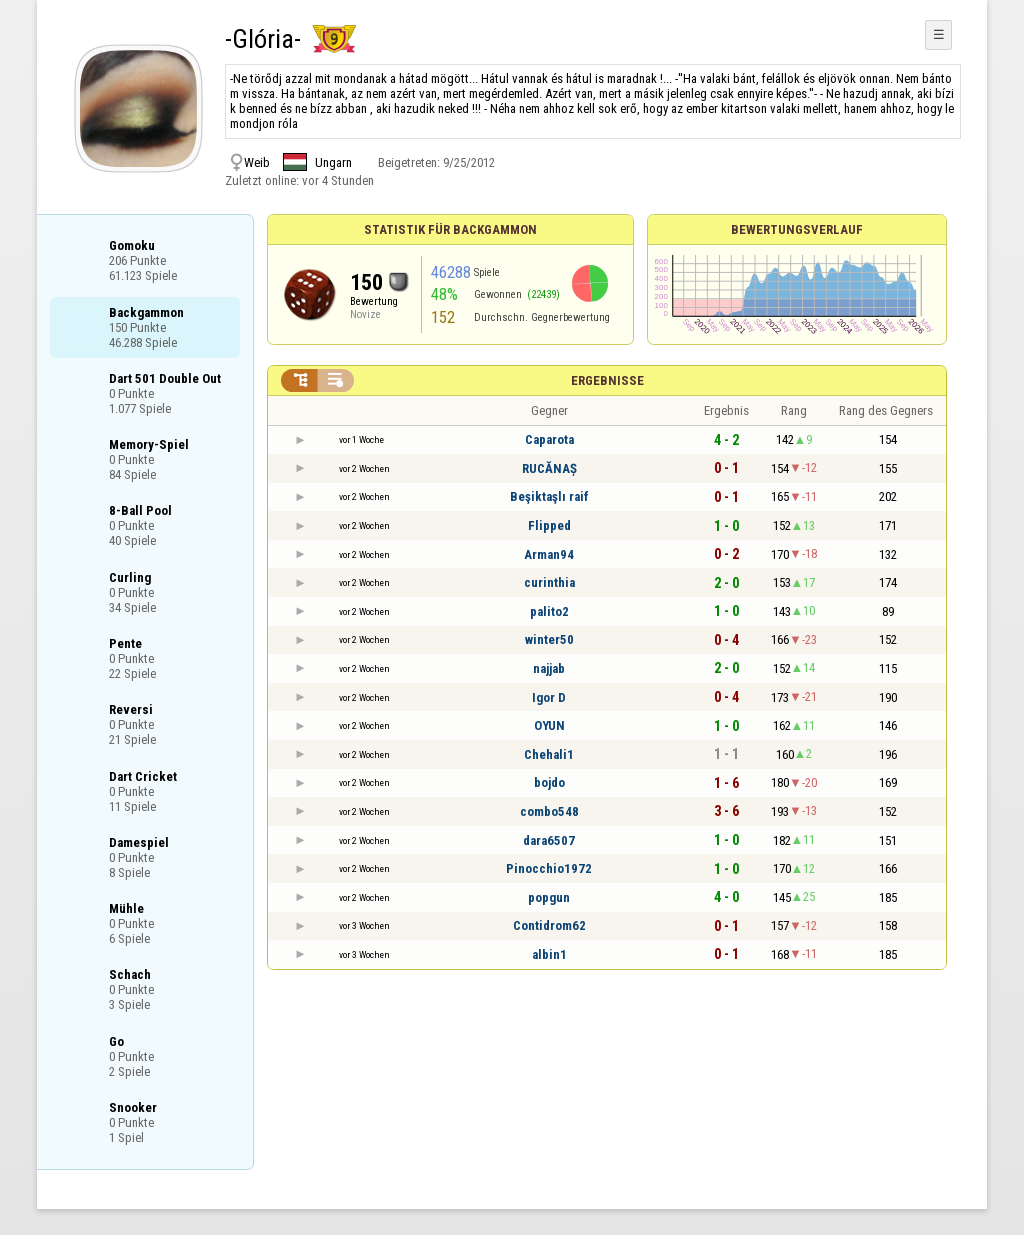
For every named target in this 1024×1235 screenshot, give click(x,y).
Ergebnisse (607, 380)
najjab (549, 668)
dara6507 (549, 840)
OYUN (549, 725)
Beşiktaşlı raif (549, 496)
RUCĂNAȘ (549, 468)
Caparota (549, 439)
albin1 (549, 954)
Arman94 (549, 554)
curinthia (549, 582)
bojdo (549, 782)
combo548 (549, 811)
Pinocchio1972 (549, 868)
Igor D (549, 697)
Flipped (549, 525)
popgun (549, 897)
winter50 (549, 639)
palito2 (549, 611)
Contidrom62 (549, 925)
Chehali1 (549, 754)
